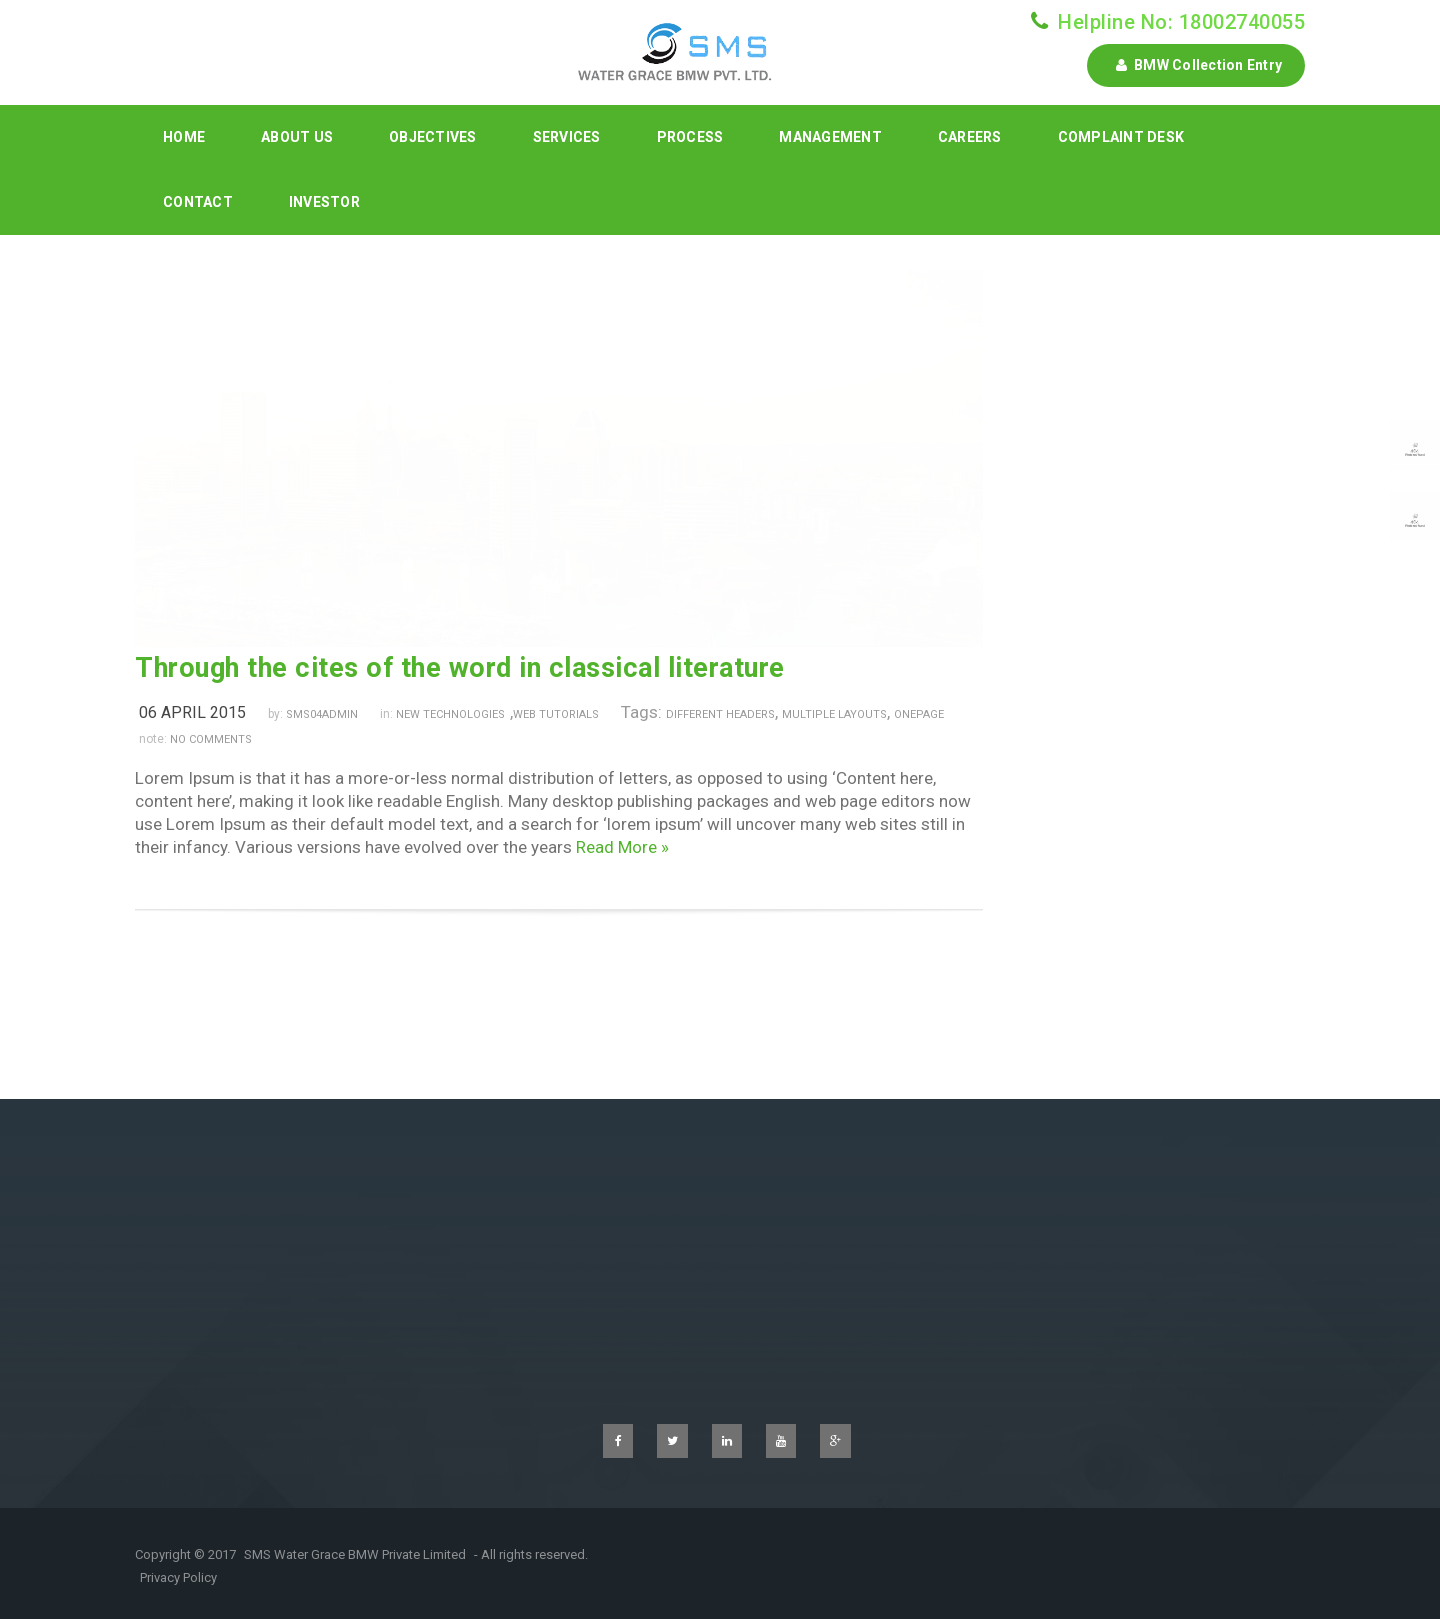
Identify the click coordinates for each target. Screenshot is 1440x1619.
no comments (211, 739)
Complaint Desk (1121, 137)
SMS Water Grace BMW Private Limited (355, 1554)
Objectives (433, 137)
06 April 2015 (192, 712)
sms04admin (322, 714)
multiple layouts (834, 714)
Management (830, 137)
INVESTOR (324, 202)
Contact (198, 202)
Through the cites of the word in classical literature (460, 668)
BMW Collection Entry (1196, 65)
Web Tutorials (556, 714)
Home (184, 137)
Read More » (622, 847)
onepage (919, 714)
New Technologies (450, 714)
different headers (720, 714)
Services (567, 137)
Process (690, 137)
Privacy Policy (178, 1577)
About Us (297, 137)
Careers (970, 137)
